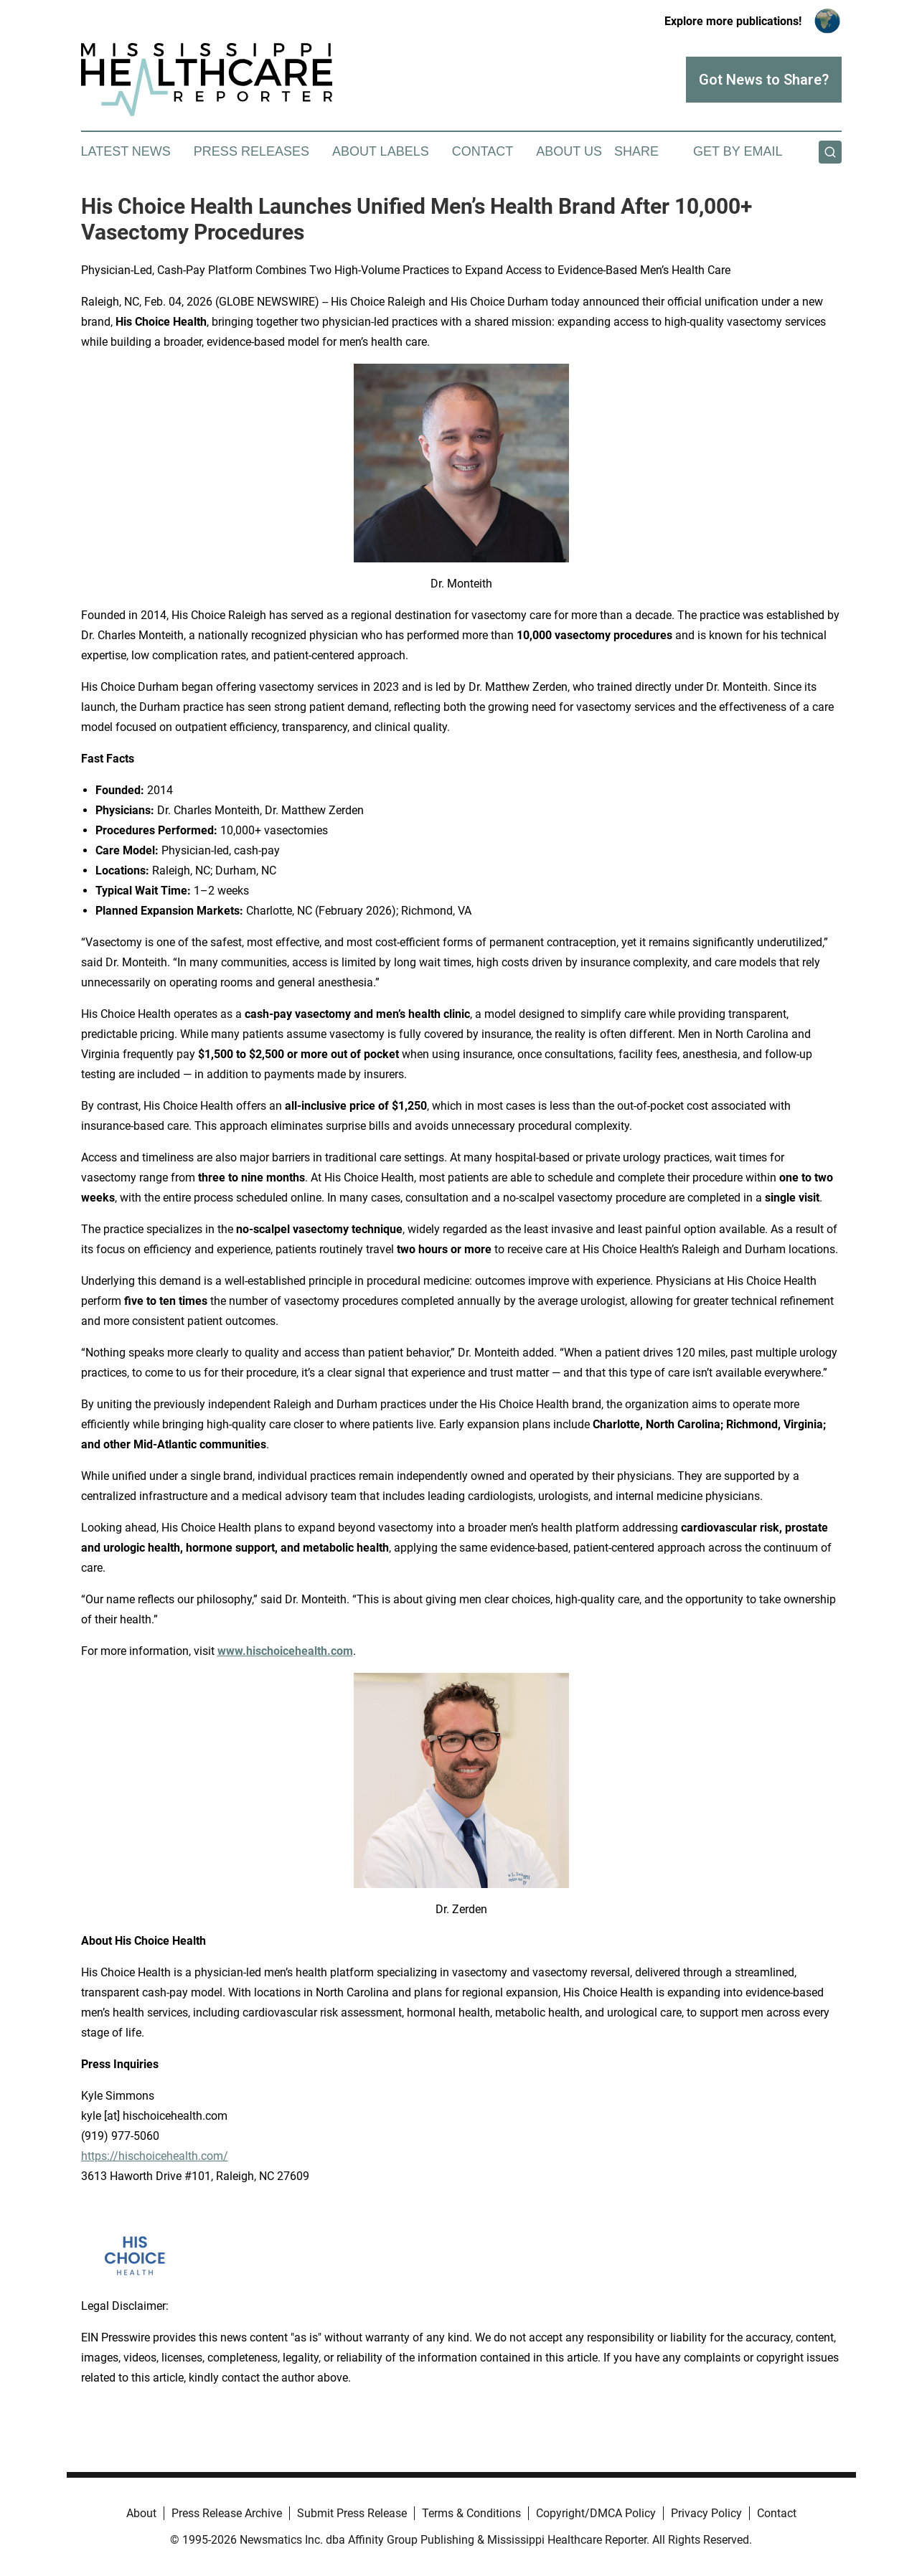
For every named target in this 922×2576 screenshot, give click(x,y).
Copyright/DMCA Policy (596, 2513)
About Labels (380, 151)
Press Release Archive (226, 2513)
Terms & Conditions (471, 2513)
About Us (569, 151)
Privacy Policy (706, 2513)
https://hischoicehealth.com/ (154, 2156)
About (141, 2513)
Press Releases (251, 151)
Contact (483, 151)
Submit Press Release (352, 2513)
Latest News (126, 151)
